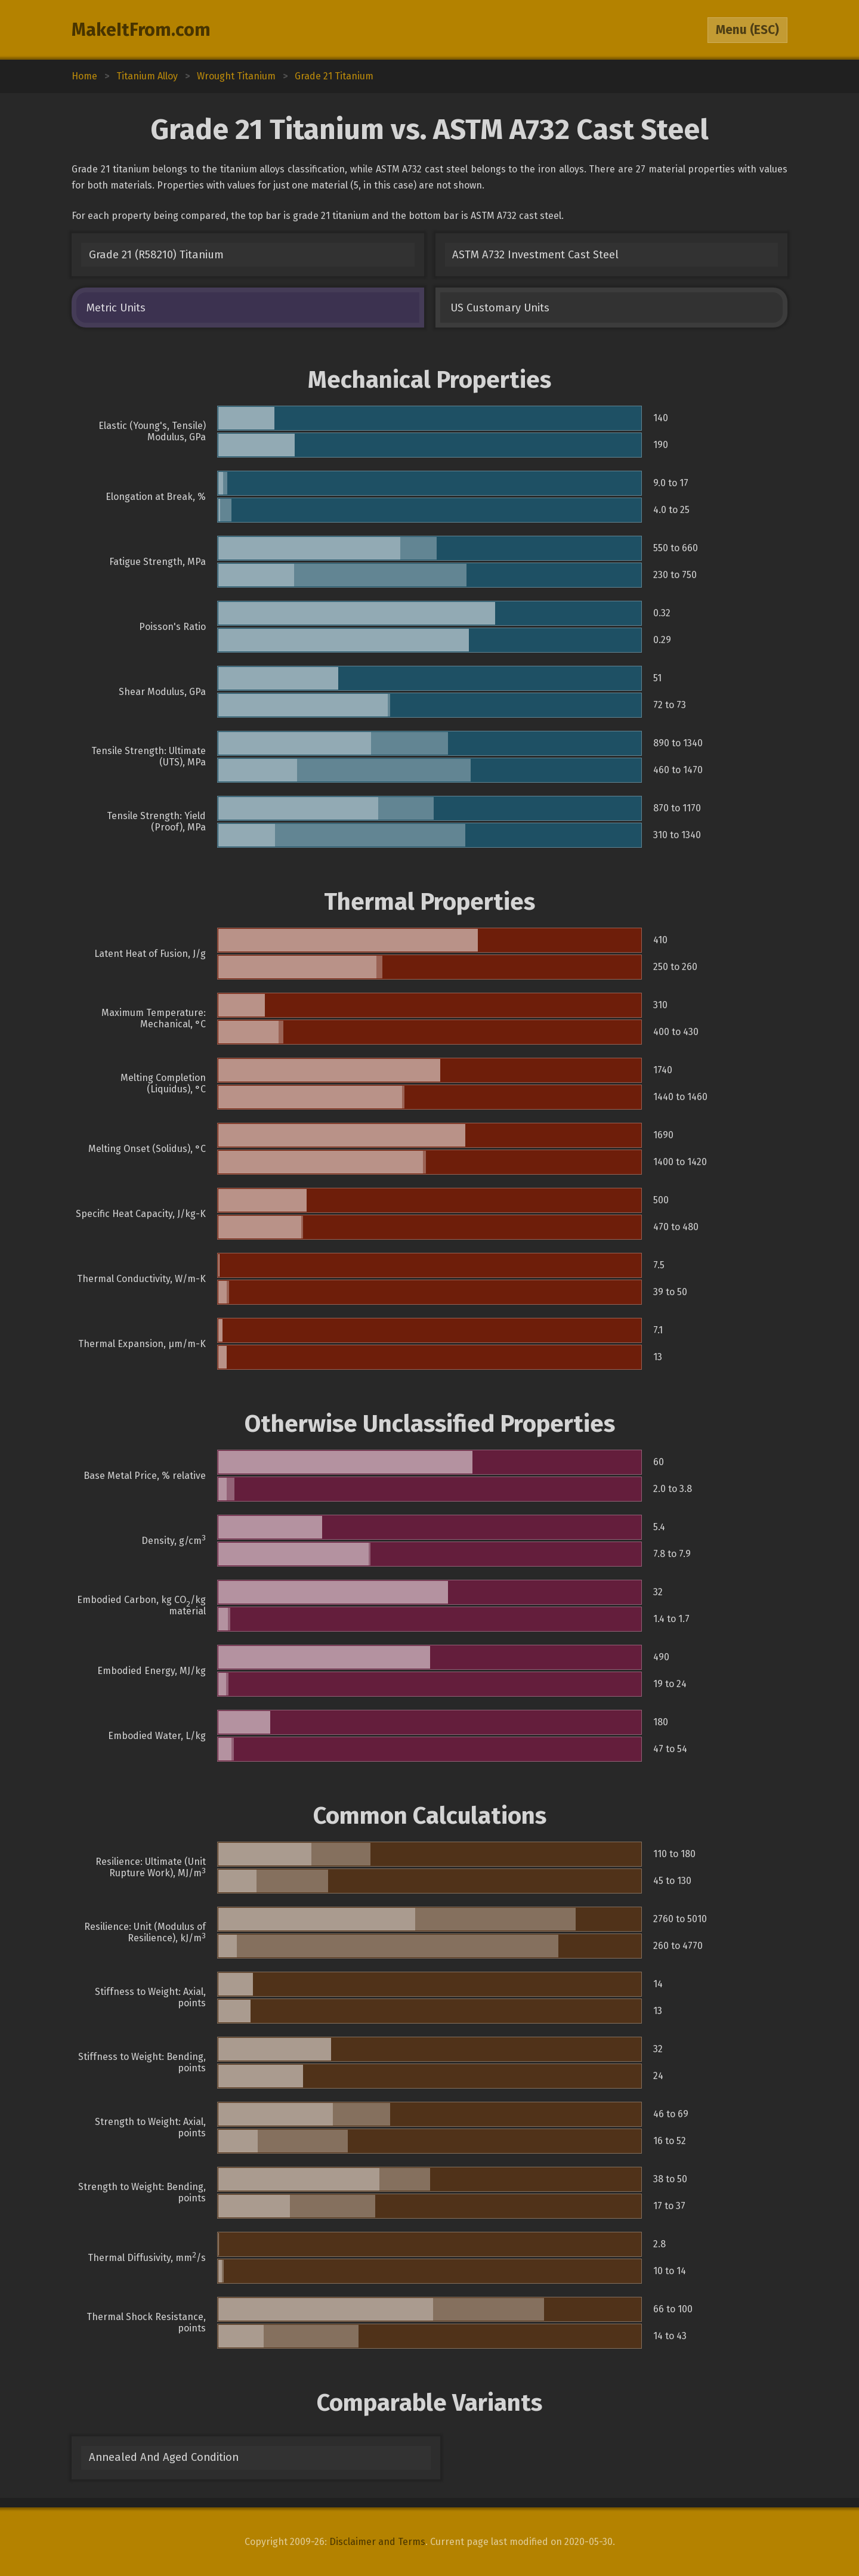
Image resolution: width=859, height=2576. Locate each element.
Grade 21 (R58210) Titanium (156, 254)
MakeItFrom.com (141, 30)
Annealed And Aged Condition (164, 2457)
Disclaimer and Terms (377, 2541)
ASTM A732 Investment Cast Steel (535, 254)
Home (84, 76)
